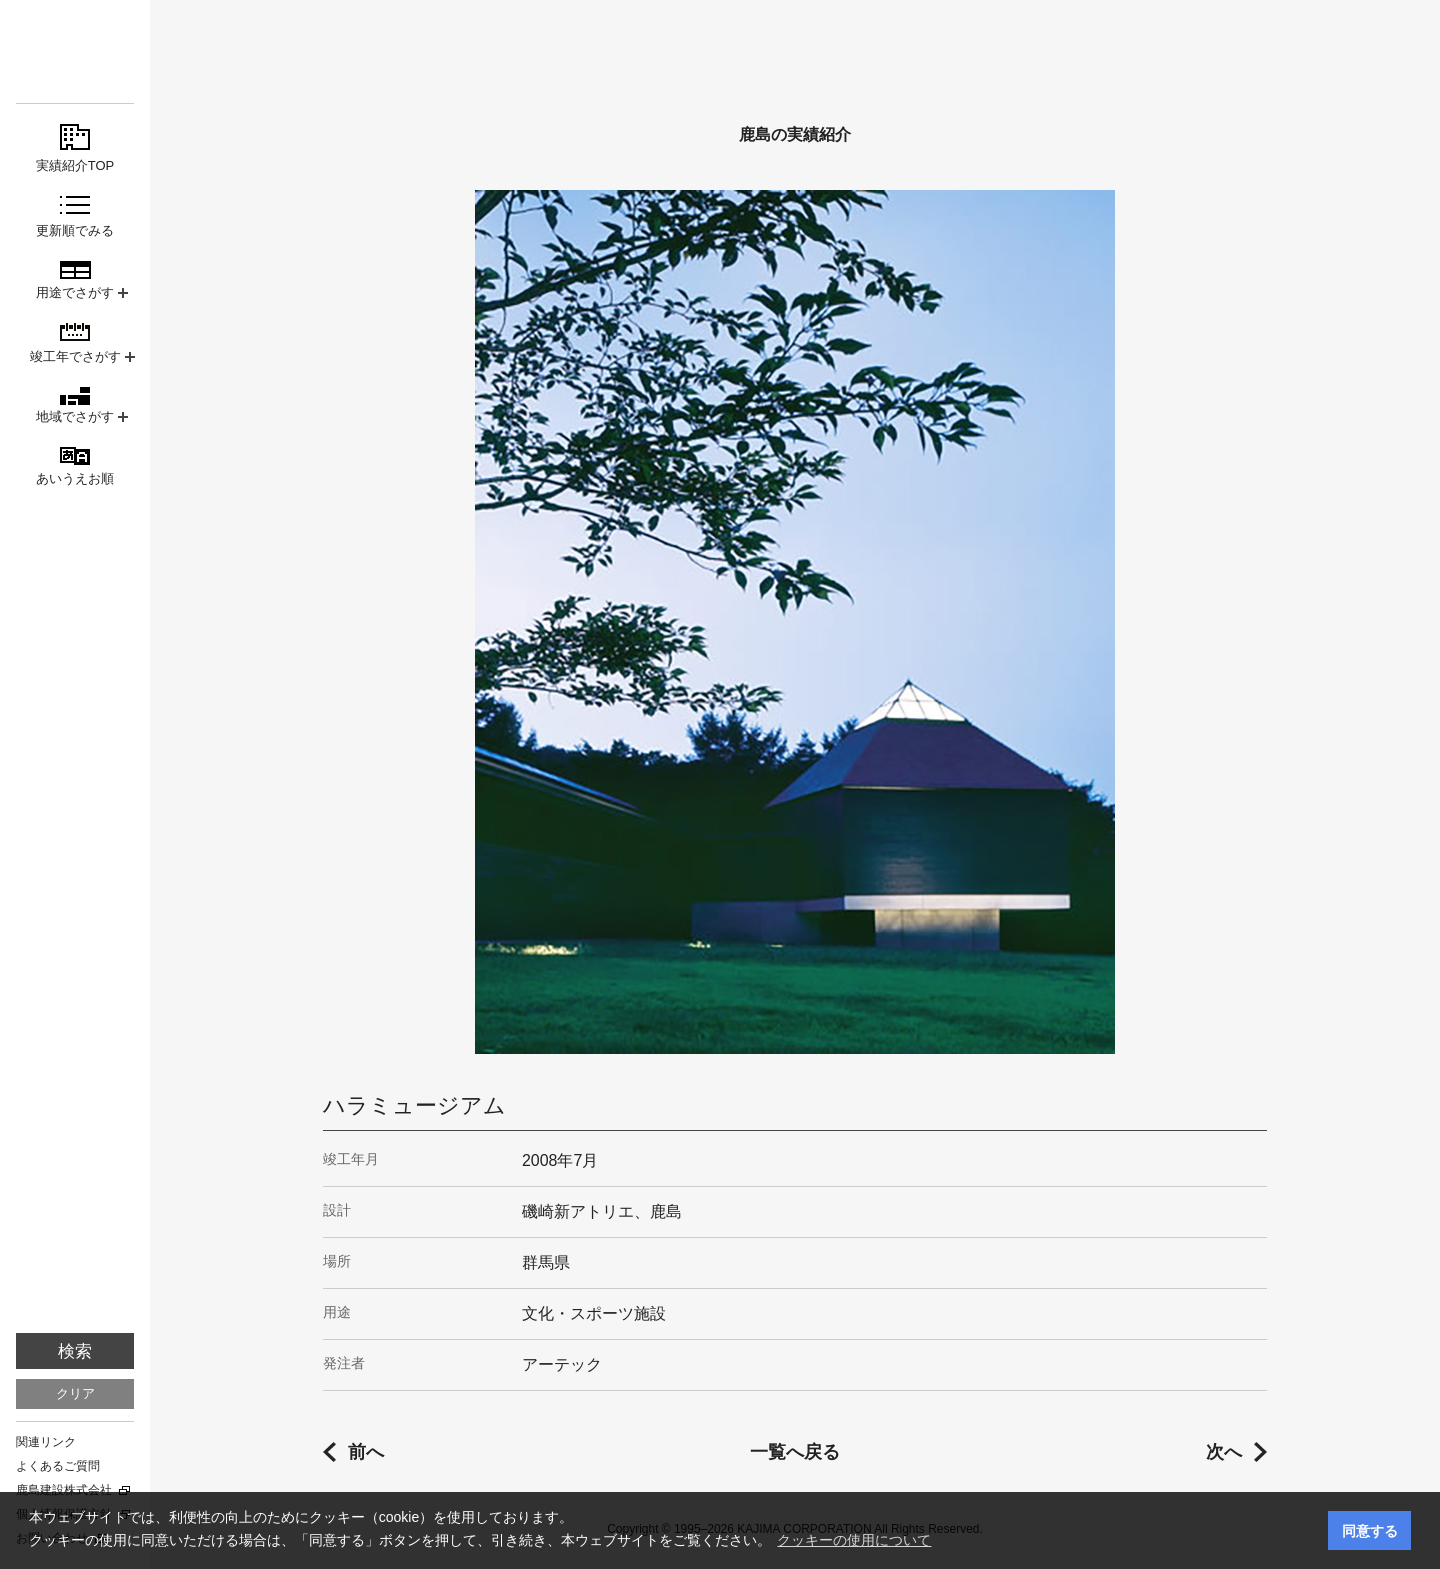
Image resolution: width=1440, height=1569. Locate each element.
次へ (1224, 1452)
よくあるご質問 (58, 1466)
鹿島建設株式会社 (64, 1490)
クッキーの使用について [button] (854, 1540)
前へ (366, 1452)
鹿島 (75, 51)
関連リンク (46, 1442)
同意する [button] (1370, 1531)
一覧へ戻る (795, 1452)
